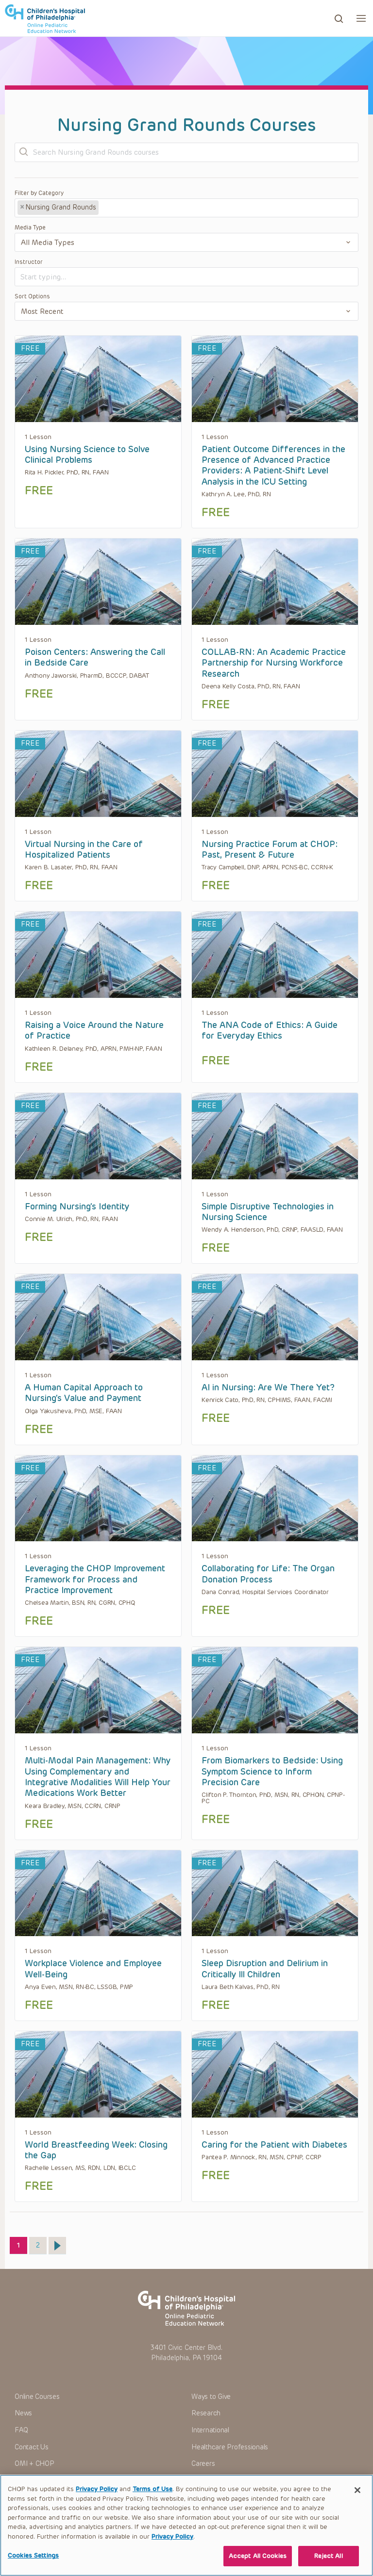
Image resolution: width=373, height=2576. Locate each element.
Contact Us (32, 2447)
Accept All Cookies (258, 2560)
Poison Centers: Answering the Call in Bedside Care (95, 657)
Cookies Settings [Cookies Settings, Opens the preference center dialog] (33, 2560)
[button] (361, 18)
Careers (203, 2464)
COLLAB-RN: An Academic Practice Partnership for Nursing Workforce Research (274, 663)
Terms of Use (152, 2493)
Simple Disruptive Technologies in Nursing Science (268, 1212)
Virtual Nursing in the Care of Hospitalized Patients (84, 849)
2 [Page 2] (41, 2243)
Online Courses (37, 2397)
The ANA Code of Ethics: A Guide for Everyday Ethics (270, 1030)
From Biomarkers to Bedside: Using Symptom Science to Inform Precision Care (272, 1771)
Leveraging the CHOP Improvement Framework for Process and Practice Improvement (95, 1579)
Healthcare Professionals (229, 2447)
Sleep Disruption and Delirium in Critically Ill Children (265, 1968)
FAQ (21, 2430)
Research (205, 2413)
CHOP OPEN (45, 18)
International (210, 2430)
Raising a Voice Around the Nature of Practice (94, 1030)
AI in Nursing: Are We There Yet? (268, 1387)
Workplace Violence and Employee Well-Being (93, 1968)
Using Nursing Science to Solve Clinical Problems (87, 454)
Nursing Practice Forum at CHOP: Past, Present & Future (270, 849)
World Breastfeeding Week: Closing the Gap (96, 2150)
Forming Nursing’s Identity (77, 1206)
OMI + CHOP (34, 2464)
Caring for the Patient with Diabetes (274, 2144)
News (23, 2413)
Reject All (328, 2560)
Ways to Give (211, 2397)
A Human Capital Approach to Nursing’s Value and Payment (84, 1392)
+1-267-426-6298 (68, 2479)
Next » (57, 2245)
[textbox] (137, 208)
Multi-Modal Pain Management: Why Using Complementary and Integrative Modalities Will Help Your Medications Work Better (97, 1776)
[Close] (357, 2495)
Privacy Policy (97, 2493)
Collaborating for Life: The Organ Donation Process (268, 1573)
